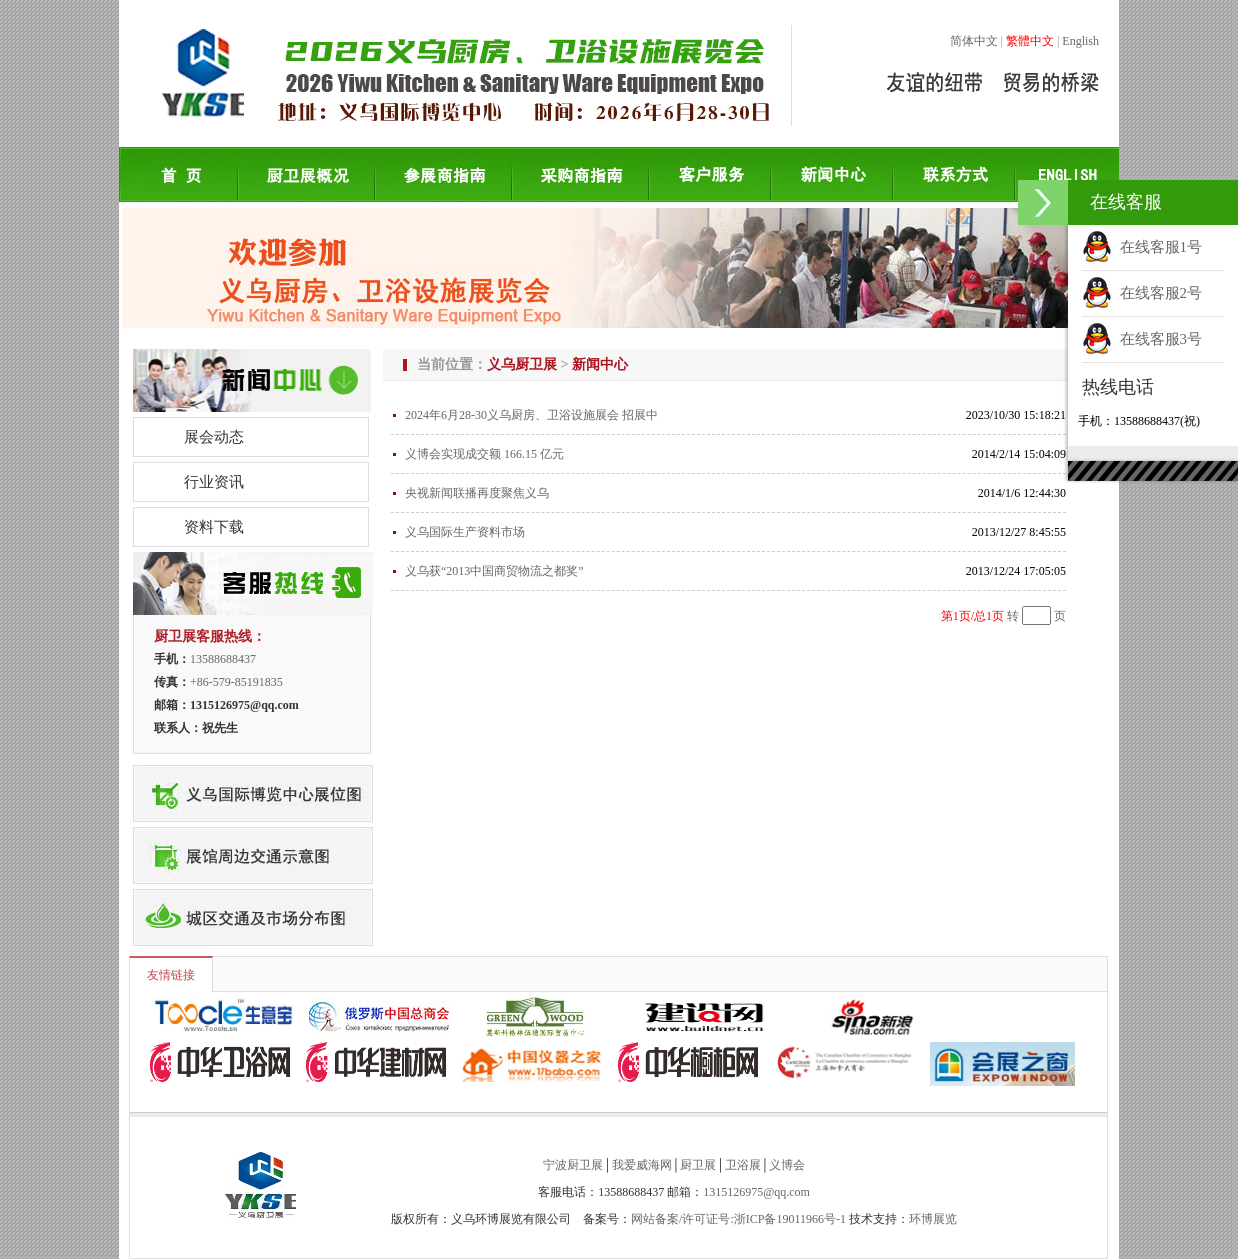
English (1080, 41)
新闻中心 (600, 364)
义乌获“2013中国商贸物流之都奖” (494, 571)
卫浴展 (743, 1165)
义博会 (787, 1165)
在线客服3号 (1142, 339)
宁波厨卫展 (573, 1165)
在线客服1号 (1142, 247)
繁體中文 (1030, 41)
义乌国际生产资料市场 (465, 532)
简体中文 (974, 41)
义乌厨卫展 (522, 364)
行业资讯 (214, 482)
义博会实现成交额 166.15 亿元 (484, 454)
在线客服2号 (1142, 293)
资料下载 (214, 527)
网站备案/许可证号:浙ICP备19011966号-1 (738, 1219)
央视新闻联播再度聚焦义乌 (477, 493)
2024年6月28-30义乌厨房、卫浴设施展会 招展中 (531, 415)
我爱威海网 (642, 1165)
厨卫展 (698, 1165)
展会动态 (214, 437)
